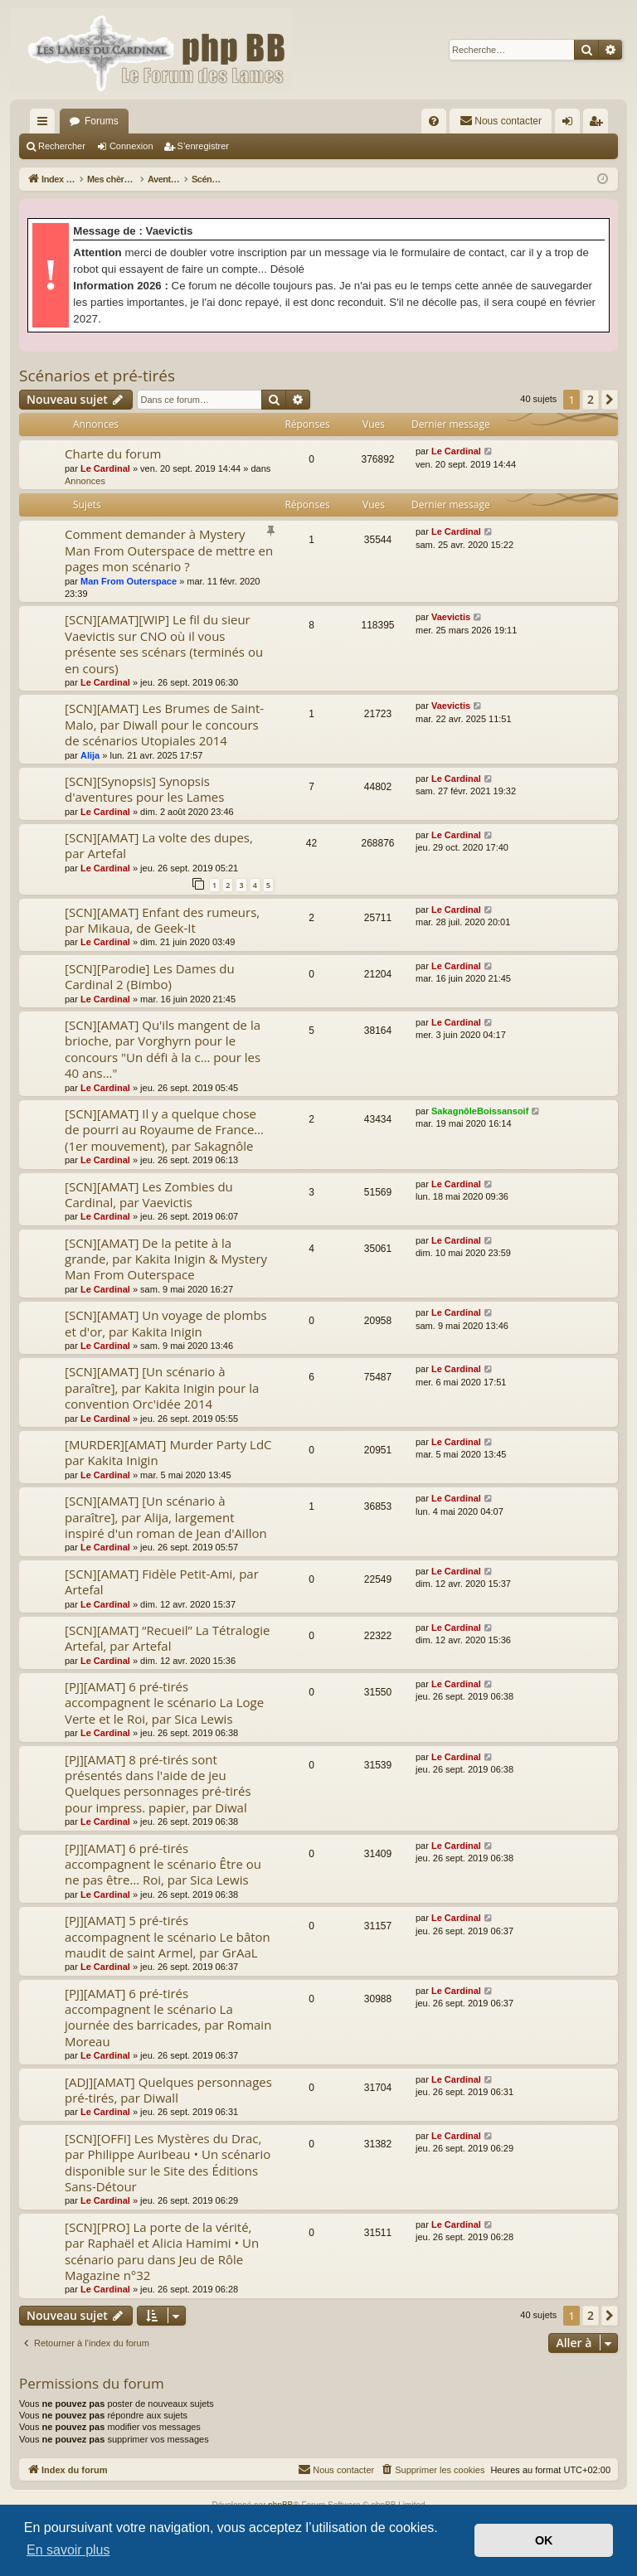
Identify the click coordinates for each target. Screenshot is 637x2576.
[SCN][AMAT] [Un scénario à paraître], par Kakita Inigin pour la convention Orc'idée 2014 (162, 1387)
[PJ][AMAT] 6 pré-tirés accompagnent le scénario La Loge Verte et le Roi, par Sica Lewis (164, 1702)
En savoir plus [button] (68, 2550)
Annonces (85, 481)
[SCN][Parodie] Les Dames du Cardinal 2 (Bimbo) (150, 976)
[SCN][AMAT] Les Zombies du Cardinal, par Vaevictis (149, 1194)
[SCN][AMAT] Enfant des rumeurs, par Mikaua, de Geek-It (162, 920)
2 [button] (590, 399)
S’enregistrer (203, 146)
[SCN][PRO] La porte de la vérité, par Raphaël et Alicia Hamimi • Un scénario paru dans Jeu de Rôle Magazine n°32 (162, 2251)
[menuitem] (433, 121)
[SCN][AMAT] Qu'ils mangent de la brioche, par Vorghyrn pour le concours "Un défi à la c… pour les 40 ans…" (162, 1048)
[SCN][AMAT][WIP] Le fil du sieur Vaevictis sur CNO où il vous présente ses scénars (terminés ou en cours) (164, 643)
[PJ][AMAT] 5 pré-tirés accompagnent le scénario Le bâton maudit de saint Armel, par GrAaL (167, 1936)
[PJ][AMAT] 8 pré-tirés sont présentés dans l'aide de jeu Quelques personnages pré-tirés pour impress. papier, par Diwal (158, 1783)
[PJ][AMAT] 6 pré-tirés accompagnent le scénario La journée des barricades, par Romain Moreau (168, 2017)
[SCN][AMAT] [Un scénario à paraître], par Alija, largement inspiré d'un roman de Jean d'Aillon (166, 1516)
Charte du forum (113, 453)
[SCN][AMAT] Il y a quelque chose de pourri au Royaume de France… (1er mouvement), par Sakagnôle (164, 1129)
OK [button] (544, 2540)
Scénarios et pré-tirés (97, 375)
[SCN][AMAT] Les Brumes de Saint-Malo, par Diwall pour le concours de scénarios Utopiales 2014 (164, 724)
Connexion (131, 146)
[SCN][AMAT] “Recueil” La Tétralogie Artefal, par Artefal (167, 1638)
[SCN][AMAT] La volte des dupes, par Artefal (159, 845)
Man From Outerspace (128, 581)
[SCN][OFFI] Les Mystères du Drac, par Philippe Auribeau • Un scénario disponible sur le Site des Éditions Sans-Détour (167, 2162)
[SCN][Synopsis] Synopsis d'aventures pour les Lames (144, 789)
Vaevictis (450, 617)
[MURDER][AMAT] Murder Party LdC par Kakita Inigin (168, 1452)
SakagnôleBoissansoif (479, 1111)
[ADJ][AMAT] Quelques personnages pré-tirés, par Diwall (168, 2090)
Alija (90, 755)
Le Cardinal (105, 468)
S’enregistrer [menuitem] (599, 124)
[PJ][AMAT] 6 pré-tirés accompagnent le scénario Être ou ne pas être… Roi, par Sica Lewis (163, 1864)
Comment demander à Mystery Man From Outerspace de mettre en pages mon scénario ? (169, 550)
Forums (102, 121)
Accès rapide (45, 124)
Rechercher (61, 146)
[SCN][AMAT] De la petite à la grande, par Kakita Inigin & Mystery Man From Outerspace (166, 1259)
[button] (609, 400)
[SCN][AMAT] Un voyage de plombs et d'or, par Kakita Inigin (166, 1323)
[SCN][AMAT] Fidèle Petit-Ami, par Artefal (162, 1581)
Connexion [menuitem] (571, 124)
